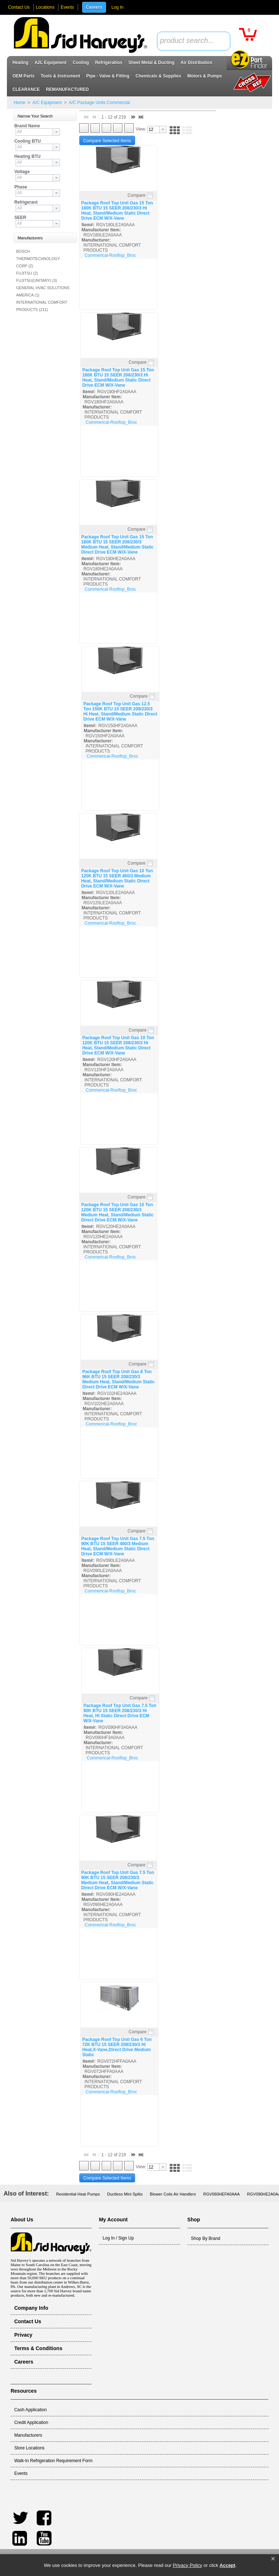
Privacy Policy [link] (187, 2565)
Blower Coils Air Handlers (173, 2194)
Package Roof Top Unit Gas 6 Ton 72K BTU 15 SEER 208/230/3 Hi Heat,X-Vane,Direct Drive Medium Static (116, 2047)
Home (19, 102)
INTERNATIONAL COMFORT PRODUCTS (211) (41, 306)
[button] (273, 2559)
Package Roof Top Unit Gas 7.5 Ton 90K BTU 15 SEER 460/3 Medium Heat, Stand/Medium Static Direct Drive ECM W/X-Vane (117, 1546)
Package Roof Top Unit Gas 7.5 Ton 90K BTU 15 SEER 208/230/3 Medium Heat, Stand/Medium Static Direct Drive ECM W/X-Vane (117, 1880)
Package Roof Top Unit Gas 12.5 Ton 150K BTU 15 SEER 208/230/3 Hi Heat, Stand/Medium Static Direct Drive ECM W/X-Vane (120, 711)
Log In (118, 7)
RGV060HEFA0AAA (221, 2194)
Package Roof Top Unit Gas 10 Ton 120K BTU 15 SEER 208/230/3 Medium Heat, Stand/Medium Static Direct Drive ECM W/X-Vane (117, 1212)
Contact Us (18, 7)
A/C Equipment (47, 102)
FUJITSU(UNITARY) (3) (36, 280)
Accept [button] (227, 2565)
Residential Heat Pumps (78, 2194)
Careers (94, 7)
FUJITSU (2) (27, 273)
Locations (45, 7)
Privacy (23, 2335)
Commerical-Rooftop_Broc (110, 255)
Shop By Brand (206, 2238)
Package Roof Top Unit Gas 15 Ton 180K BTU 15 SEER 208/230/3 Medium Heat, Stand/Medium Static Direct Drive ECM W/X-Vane (117, 544)
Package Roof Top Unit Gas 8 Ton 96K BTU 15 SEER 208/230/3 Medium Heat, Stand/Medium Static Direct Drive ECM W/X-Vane (118, 1379)
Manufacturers (28, 2435)
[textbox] (189, 40)
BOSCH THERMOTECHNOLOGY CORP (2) (38, 258)
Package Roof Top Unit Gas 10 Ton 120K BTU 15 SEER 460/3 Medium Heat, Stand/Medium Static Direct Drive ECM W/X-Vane (117, 878)
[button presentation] (56, 132)
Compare (136, 195)
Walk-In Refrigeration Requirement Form (53, 2460)
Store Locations (29, 2448)
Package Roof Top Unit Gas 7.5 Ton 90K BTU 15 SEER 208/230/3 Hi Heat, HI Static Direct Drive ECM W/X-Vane (119, 1713)
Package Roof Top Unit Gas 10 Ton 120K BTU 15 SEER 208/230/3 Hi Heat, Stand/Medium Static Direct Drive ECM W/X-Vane (118, 1045)
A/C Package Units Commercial (99, 102)
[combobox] (193, 41)
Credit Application (31, 2422)
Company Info (31, 2308)
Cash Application (30, 2409)
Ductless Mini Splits (125, 2194)
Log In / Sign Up (118, 2238)
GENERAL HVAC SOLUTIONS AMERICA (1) (42, 291)
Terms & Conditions (38, 2348)
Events (67, 7)
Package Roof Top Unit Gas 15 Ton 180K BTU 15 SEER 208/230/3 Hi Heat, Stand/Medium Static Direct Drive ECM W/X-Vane (117, 210)
